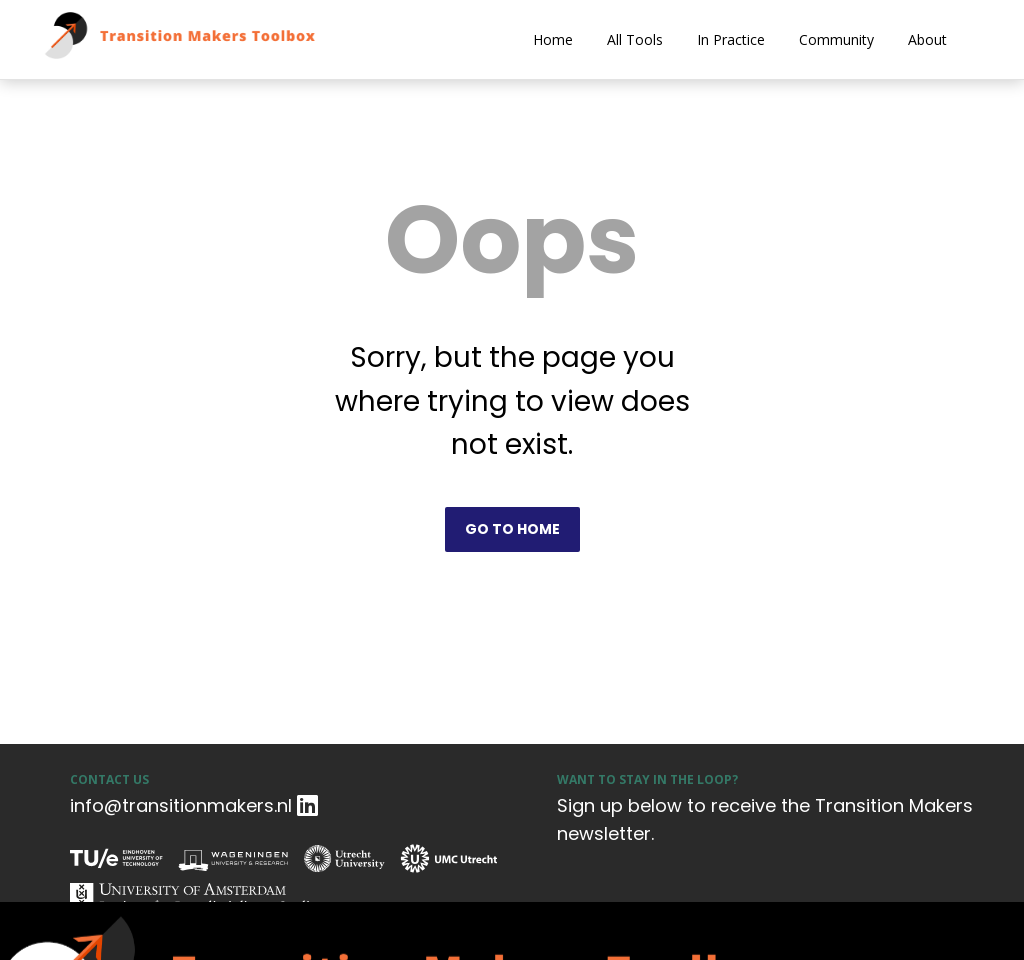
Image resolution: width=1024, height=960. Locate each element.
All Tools (635, 39)
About (927, 39)
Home (553, 39)
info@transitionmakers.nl (181, 805)
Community (836, 39)
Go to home (512, 529)
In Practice (731, 39)
